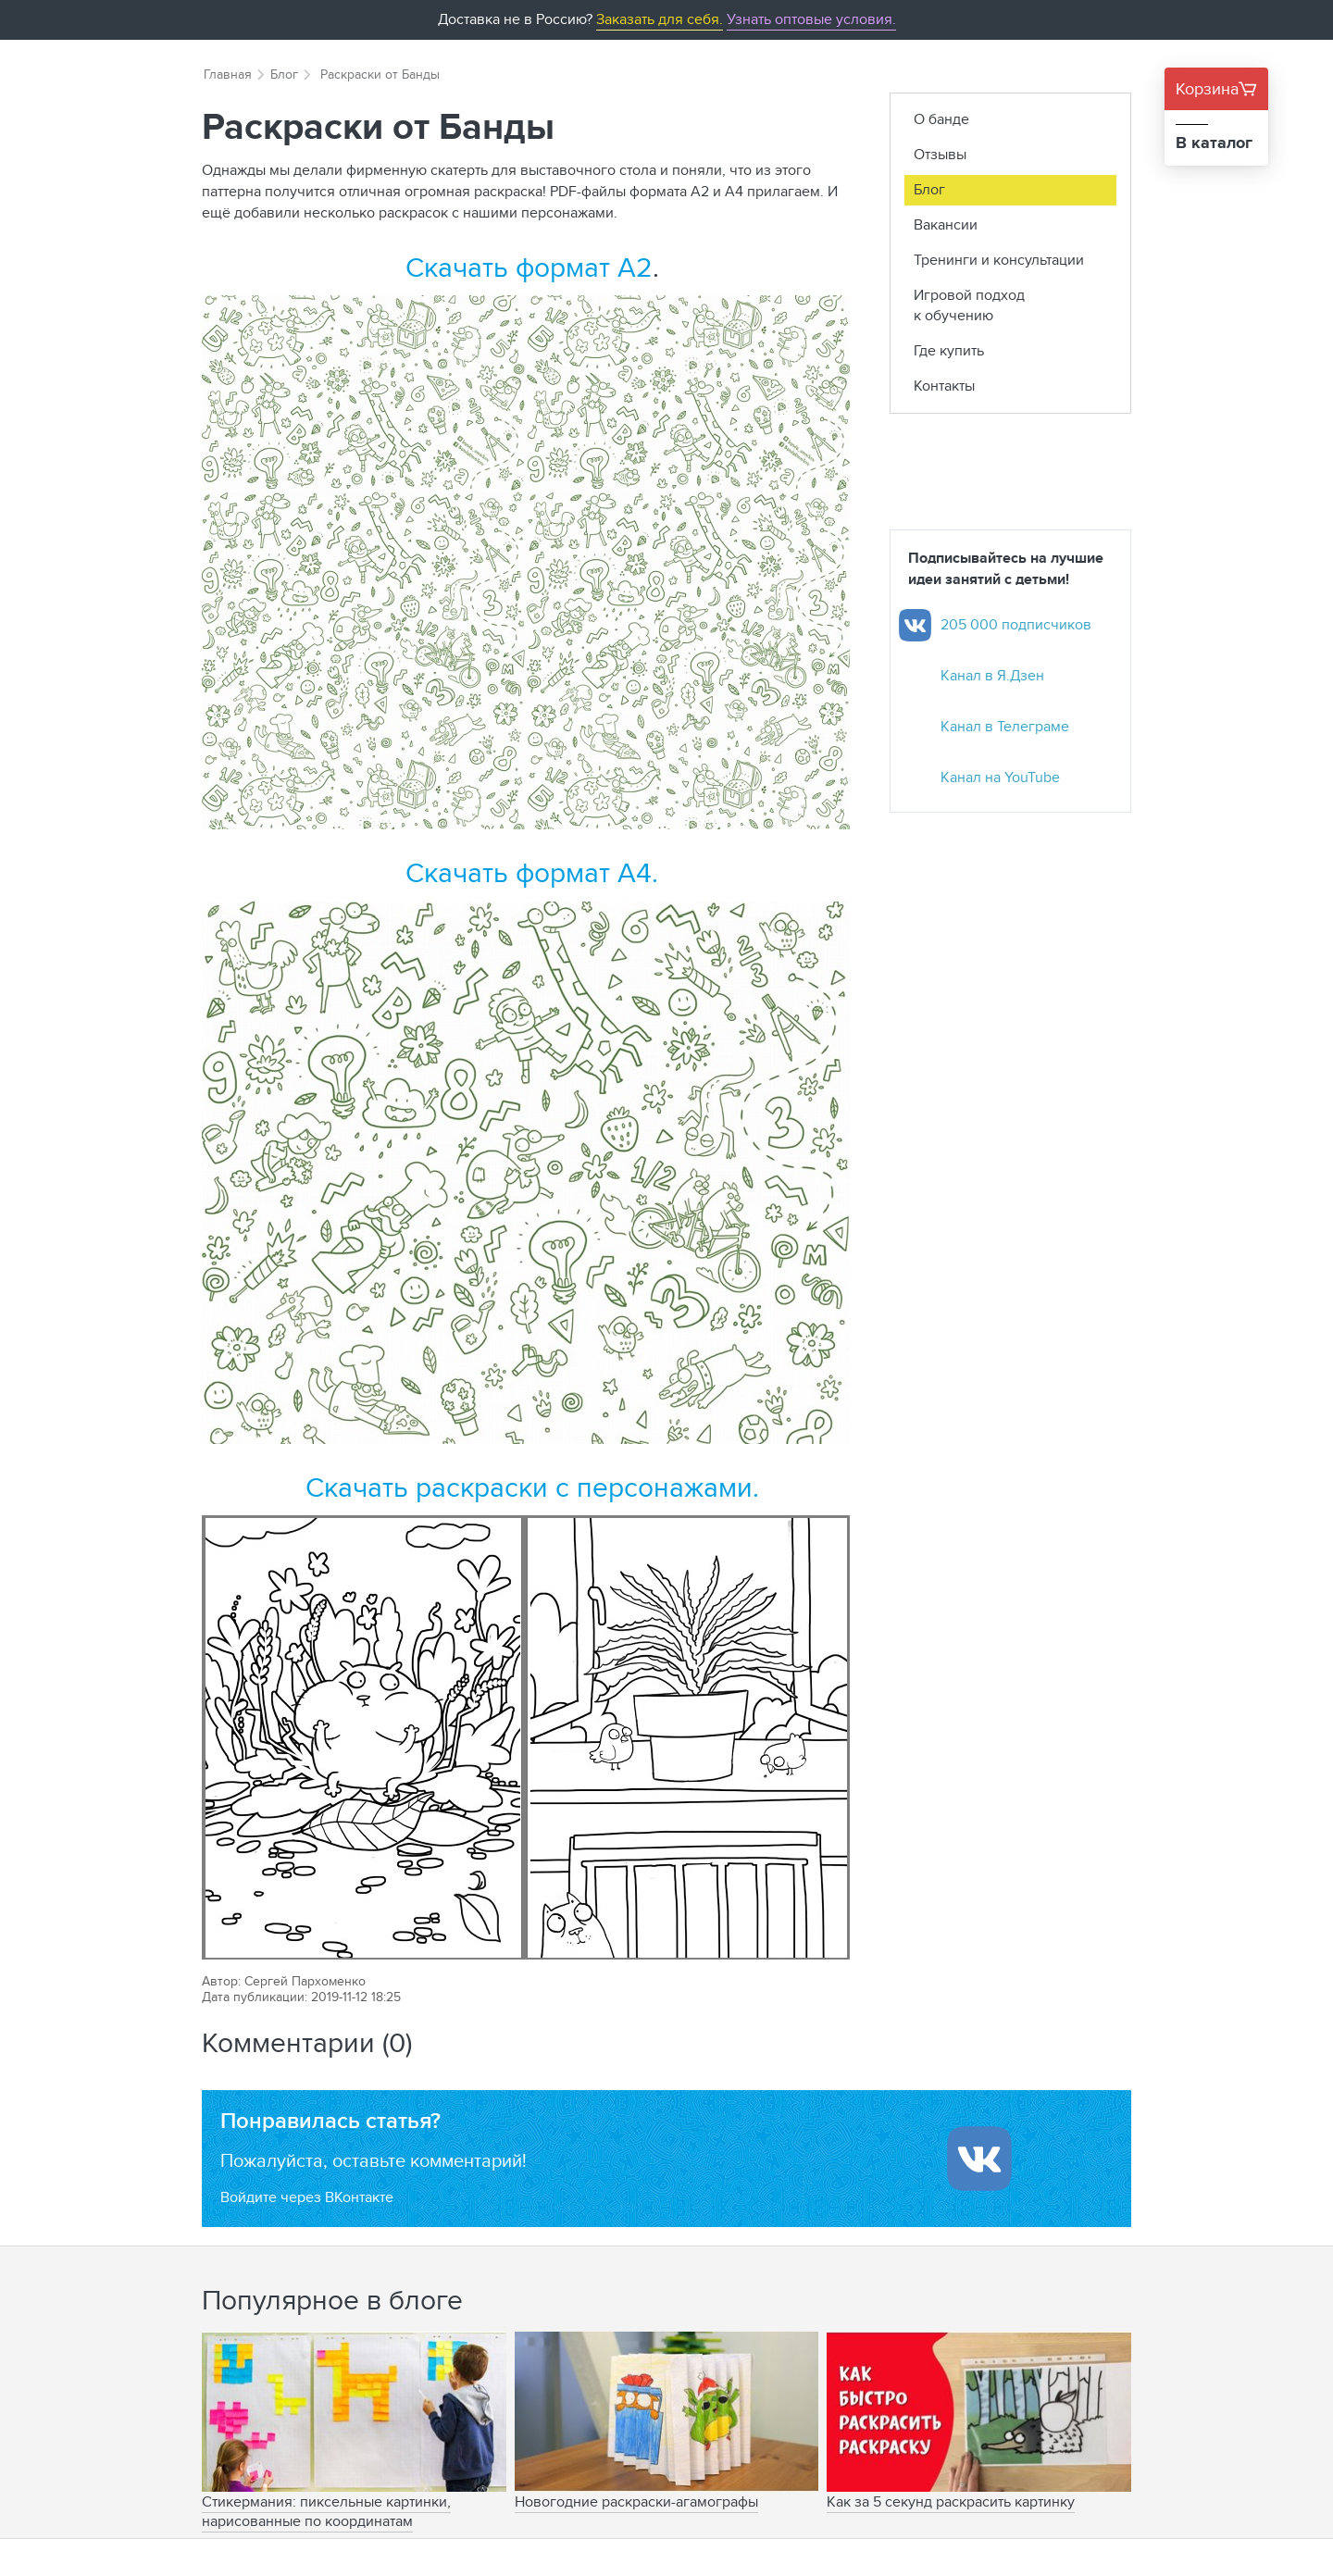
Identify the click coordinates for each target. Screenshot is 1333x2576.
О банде (941, 119)
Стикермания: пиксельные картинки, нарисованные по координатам (326, 2511)
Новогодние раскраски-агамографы (636, 2501)
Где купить (949, 350)
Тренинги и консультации (999, 259)
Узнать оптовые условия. (811, 19)
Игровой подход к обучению (969, 305)
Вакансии (946, 224)
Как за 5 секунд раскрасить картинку (951, 2501)
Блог (284, 74)
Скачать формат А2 (529, 266)
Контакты (944, 385)
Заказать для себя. (659, 19)
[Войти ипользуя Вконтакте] (979, 2158)
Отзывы (940, 154)
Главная (228, 74)
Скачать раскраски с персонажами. (532, 1486)
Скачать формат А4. (531, 871)
